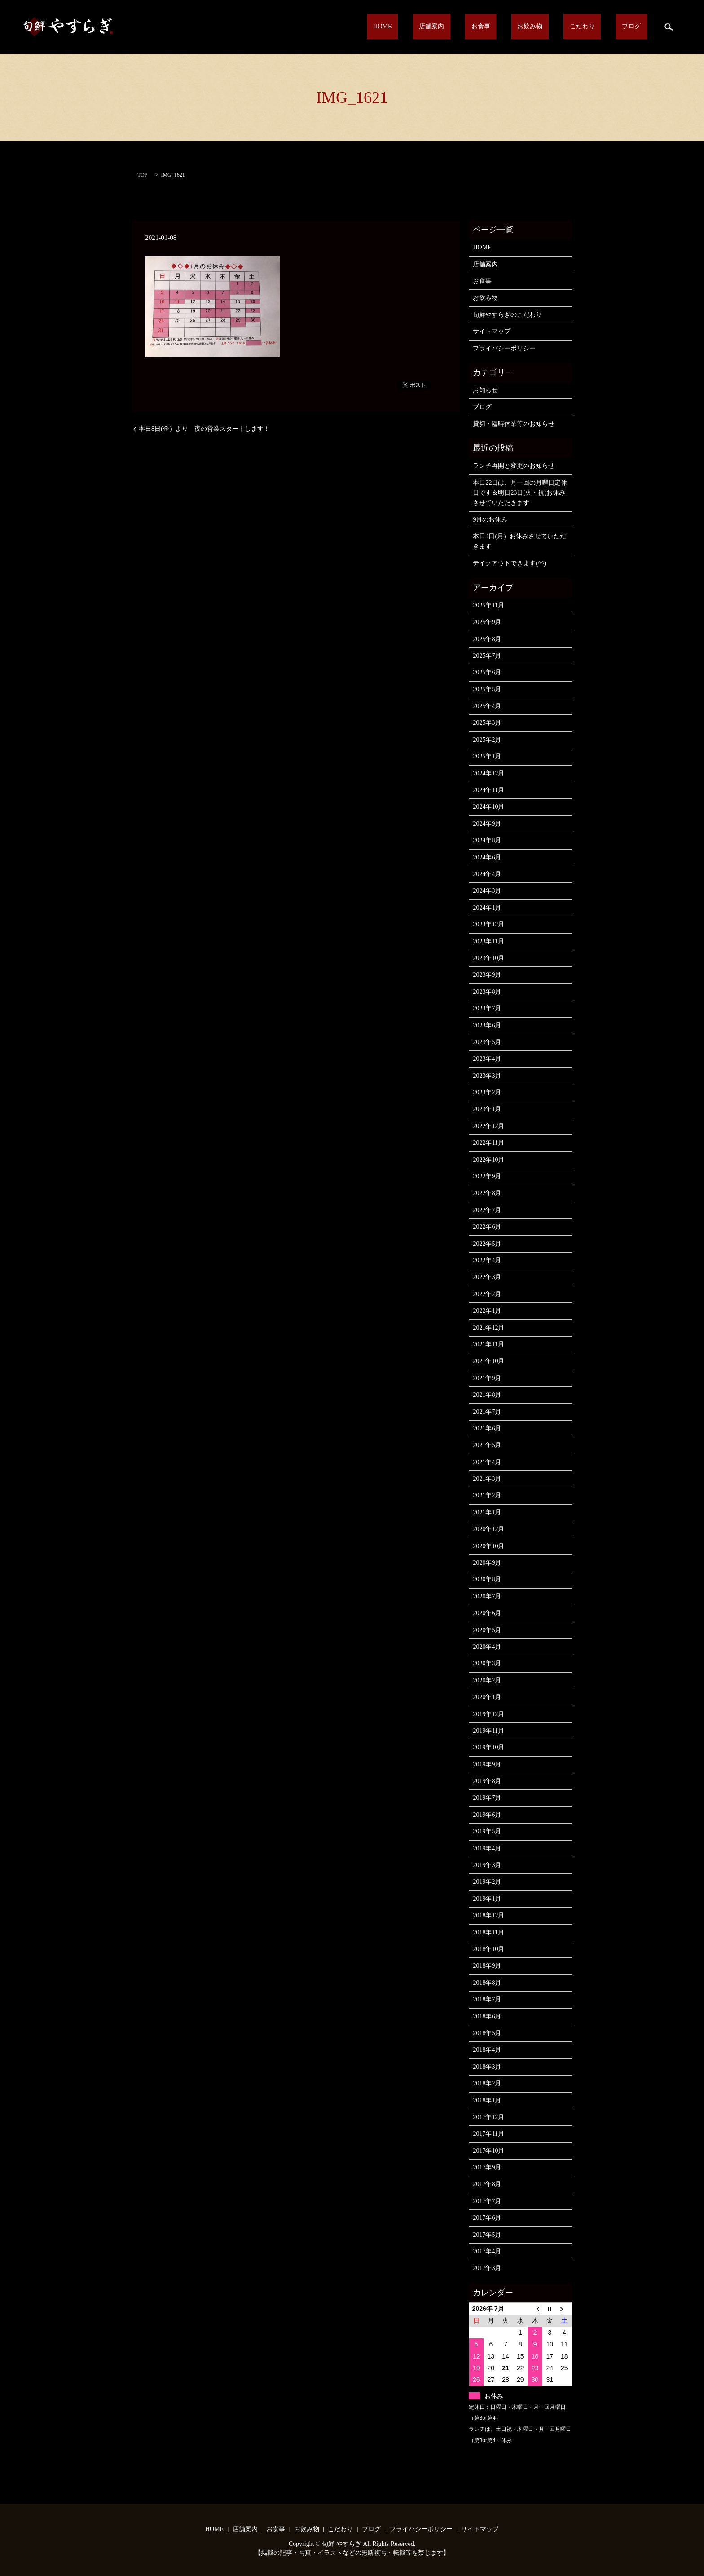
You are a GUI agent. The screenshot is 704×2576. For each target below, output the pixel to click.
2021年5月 (487, 1445)
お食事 (523, 27)
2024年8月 (487, 840)
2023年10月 (488, 958)
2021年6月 (487, 1428)
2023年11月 (488, 941)
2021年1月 (487, 1512)
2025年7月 (487, 655)
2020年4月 (487, 1646)
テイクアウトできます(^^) (509, 563)
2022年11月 (488, 1142)
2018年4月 (487, 2049)
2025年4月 (487, 706)
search (668, 27)
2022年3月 (487, 1277)
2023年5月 (487, 1042)
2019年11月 (488, 1730)
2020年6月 (487, 1613)
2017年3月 (487, 2268)
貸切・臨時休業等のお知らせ (513, 423)
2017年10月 (488, 2150)
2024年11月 (488, 790)
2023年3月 (487, 1075)
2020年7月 (487, 1596)
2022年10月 (488, 1159)
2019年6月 (487, 1814)
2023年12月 (488, 924)
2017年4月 (487, 2251)
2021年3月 (487, 1478)
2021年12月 (488, 1327)
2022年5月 (487, 1243)
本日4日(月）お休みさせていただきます (519, 541)
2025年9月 (487, 622)
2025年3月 (487, 722)
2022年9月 (487, 1176)
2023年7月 (487, 1008)
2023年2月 (487, 1092)
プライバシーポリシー (504, 348)
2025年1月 (487, 756)
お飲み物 (559, 27)
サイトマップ (491, 331)
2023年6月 (487, 1025)
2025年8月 (487, 639)
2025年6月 (487, 672)
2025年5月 (487, 689)
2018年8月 (487, 1982)
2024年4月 (487, 874)
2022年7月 (487, 1210)
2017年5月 (487, 2234)
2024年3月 (487, 890)
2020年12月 (488, 1529)
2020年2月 (487, 1680)
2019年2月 (487, 1881)
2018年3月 (487, 2066)
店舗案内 (485, 27)
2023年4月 (487, 1058)
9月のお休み (490, 519)
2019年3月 (487, 1865)
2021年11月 (488, 1344)
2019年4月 (487, 1848)
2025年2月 (487, 739)
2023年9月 (487, 974)
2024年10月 (488, 806)
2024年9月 (487, 823)
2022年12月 (488, 1126)
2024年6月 (487, 857)
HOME (449, 27)
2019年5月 (487, 1831)
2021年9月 (487, 1378)
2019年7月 (487, 1797)
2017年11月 (488, 2133)
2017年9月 (487, 2167)
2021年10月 (488, 1361)
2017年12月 (488, 2117)
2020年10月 (488, 1546)
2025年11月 (488, 605)
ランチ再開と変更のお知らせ (513, 465)
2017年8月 (487, 2184)
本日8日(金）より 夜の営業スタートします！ (204, 428)
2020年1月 (487, 1697)
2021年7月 (487, 1411)
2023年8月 (487, 991)
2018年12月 (488, 1915)
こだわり (600, 27)
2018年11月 (488, 1932)
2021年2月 (487, 1495)
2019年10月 (488, 1747)
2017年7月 (487, 2201)
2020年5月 (487, 1630)
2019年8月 (487, 1781)
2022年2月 (487, 1294)
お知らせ (485, 390)
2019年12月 (488, 1714)
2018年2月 (487, 2083)
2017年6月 (487, 2217)
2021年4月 (487, 1462)
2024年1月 (487, 907)
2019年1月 (487, 1898)
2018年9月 (487, 1965)
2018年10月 (488, 1949)
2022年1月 (487, 1310)
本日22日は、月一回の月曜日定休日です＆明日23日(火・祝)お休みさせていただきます (520, 492)
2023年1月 (487, 1109)
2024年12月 (488, 773)
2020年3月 (487, 1663)
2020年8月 (487, 1579)
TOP (142, 175)
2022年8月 (487, 1193)
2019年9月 (487, 1764)
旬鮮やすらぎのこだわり (507, 314)
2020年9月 (487, 1562)
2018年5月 (487, 2033)
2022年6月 (487, 1226)
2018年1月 (487, 2100)
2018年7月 (487, 1999)
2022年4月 (487, 1260)
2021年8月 (487, 1394)
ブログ (637, 27)
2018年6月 (487, 2016)
